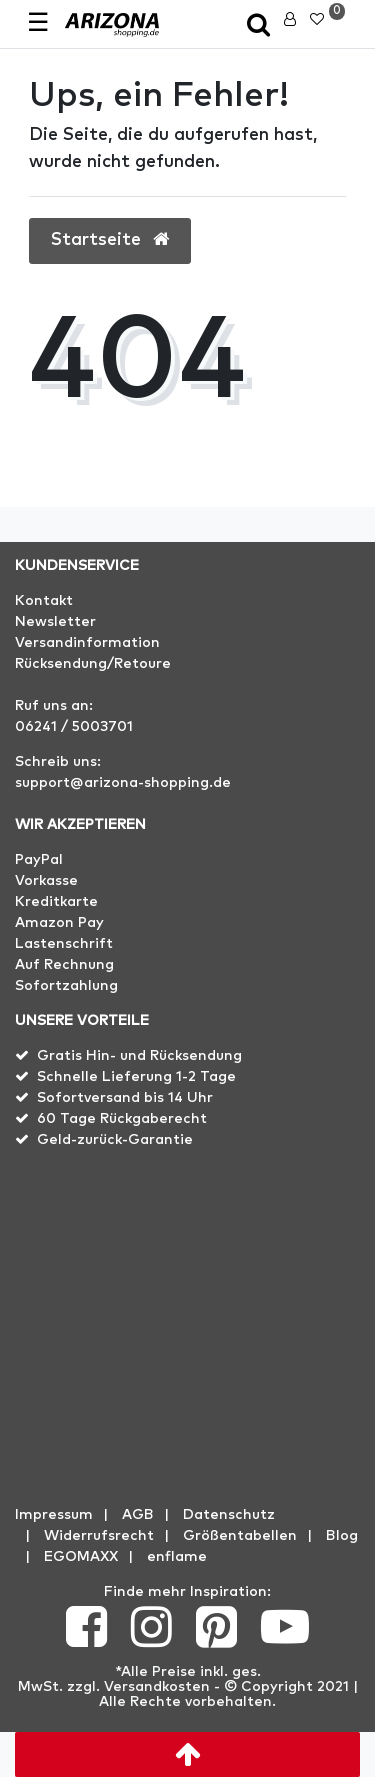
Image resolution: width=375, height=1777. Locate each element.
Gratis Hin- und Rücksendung (139, 1056)
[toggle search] (258, 26)
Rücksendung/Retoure (93, 664)
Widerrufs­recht (99, 1536)
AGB (138, 1515)
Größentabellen (240, 1536)
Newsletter (55, 622)
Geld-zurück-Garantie (115, 1140)
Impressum (54, 1515)
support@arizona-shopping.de (123, 783)
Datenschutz (229, 1515)
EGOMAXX (81, 1557)
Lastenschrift (64, 944)
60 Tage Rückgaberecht (122, 1119)
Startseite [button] (110, 240)
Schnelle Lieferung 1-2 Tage (136, 1077)
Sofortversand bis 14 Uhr (125, 1098)
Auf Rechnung (64, 965)
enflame (177, 1557)
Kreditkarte (56, 902)
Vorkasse (46, 881)
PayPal (39, 860)
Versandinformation (87, 643)
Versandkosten (157, 1687)
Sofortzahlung (66, 986)
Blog (342, 1536)
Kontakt (44, 601)
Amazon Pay (59, 923)
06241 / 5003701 (74, 727)
